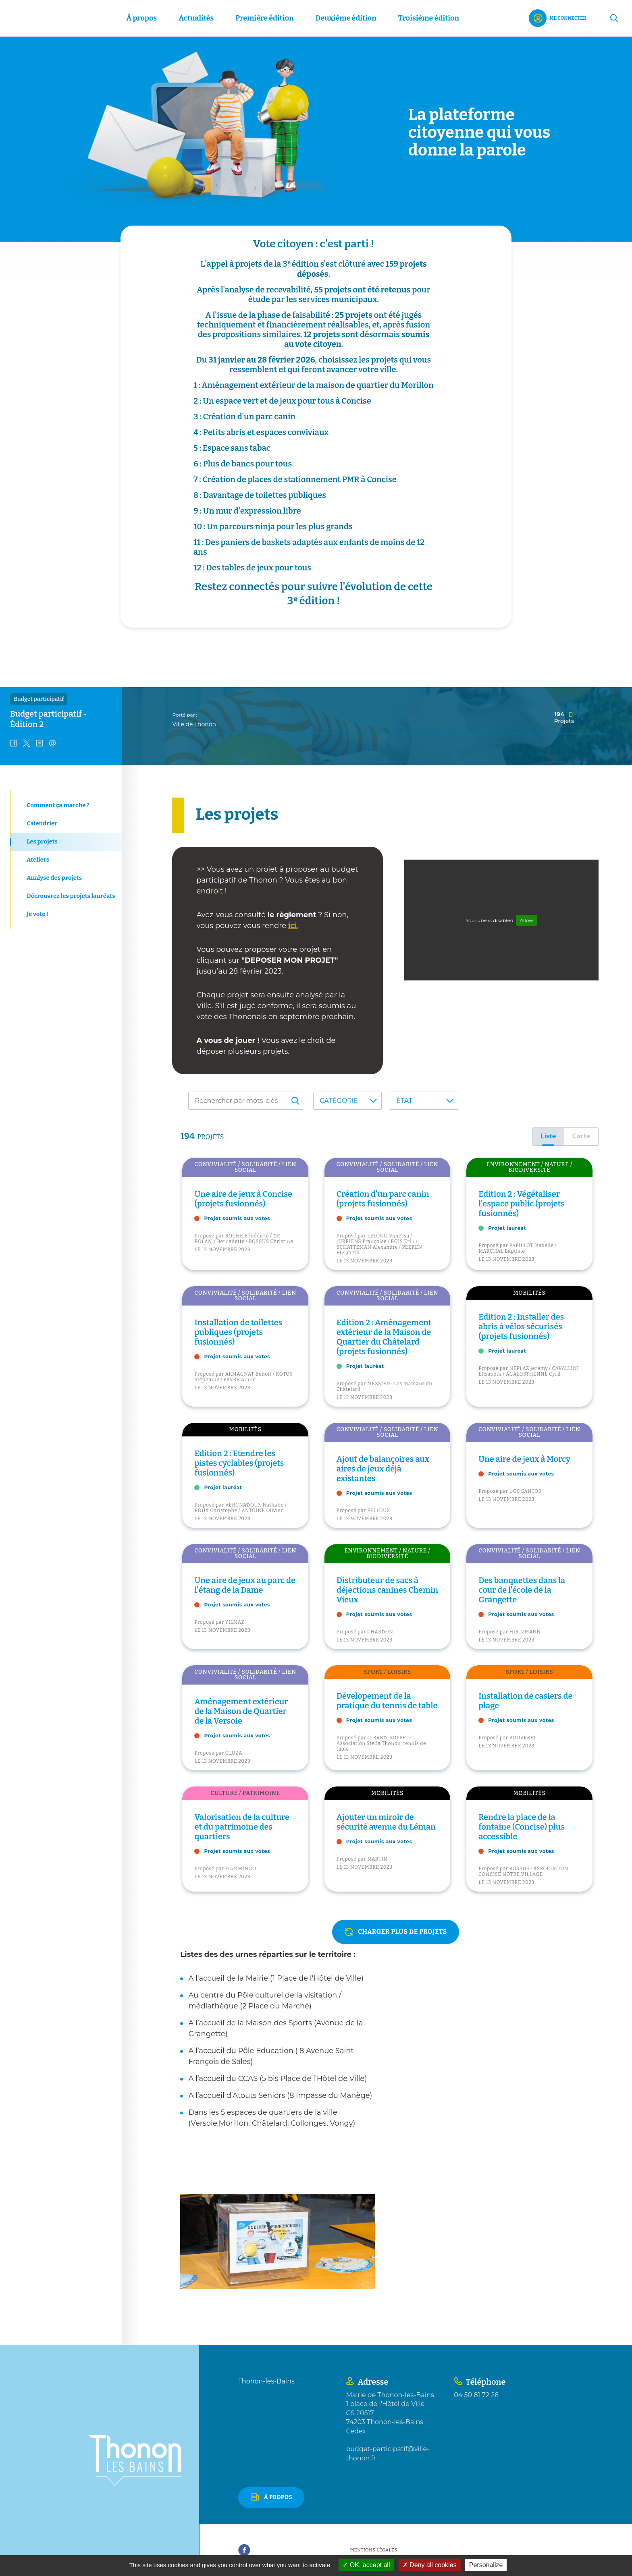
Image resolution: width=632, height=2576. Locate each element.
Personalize (486, 2564)
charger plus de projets (402, 1932)
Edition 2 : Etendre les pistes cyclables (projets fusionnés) (239, 1463)
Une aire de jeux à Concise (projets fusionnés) (243, 1198)
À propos (278, 2497)
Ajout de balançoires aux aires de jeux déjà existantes (383, 1468)
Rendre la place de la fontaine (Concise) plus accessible (521, 1826)
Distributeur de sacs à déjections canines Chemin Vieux (387, 1589)
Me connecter (567, 18)
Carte (581, 1136)
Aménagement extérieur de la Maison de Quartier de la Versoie (241, 1711)
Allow (526, 920)
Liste (548, 1136)
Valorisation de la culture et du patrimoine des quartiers (241, 1826)
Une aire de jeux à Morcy (524, 1459)
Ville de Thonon (194, 724)
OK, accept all (366, 2564)
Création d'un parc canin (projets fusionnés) (383, 1198)
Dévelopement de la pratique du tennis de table (387, 1700)
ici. (293, 925)
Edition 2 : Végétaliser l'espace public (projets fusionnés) (521, 1203)
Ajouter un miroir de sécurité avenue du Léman (386, 1822)
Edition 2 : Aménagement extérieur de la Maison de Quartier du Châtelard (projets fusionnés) (384, 1337)
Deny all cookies (430, 2564)
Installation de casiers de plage (525, 1700)
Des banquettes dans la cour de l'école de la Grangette (521, 1589)
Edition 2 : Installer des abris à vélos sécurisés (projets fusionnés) (521, 1326)
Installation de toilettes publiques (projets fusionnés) (238, 1332)
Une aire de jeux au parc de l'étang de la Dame (244, 1585)
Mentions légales (373, 2550)
